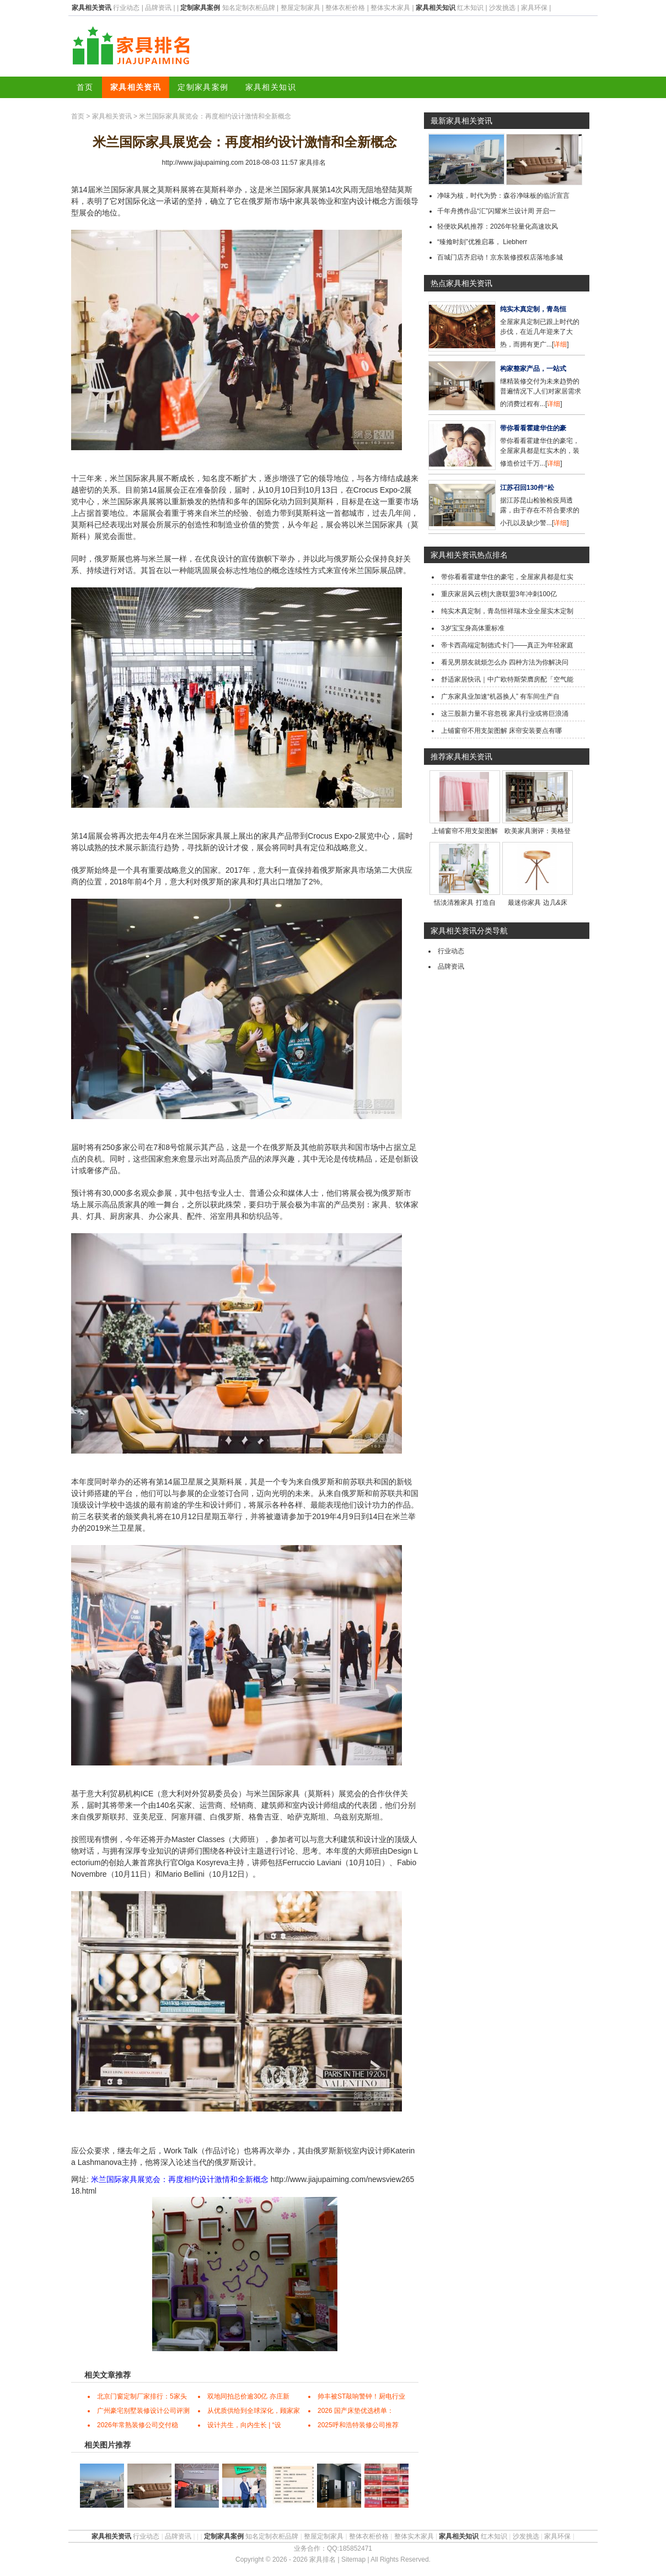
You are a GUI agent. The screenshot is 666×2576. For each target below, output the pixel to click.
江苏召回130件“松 (527, 488)
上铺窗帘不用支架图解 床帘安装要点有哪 (501, 731)
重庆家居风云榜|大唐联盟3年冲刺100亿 (499, 594)
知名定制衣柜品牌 (248, 8)
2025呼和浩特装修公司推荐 (358, 2425)
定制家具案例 (203, 87)
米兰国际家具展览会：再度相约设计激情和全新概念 (179, 2179)
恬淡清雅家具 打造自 (464, 902)
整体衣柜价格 (345, 8)
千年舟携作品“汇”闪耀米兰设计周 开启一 (496, 211)
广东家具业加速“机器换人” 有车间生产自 (500, 696)
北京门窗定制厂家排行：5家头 (142, 2396)
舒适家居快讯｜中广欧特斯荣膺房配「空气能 (507, 679)
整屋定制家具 (300, 8)
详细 (560, 344)
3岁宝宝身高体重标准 (472, 628)
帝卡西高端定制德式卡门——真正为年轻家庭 (507, 645)
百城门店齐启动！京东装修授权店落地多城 (500, 257)
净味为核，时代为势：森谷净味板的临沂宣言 (503, 195)
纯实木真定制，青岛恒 (533, 309)
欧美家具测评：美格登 (537, 831)
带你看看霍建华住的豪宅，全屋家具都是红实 (507, 577)
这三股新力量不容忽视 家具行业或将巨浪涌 (504, 713)
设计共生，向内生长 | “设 (244, 2425)
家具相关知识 (270, 87)
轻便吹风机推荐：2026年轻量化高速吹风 (497, 226)
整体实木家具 (390, 8)
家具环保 (534, 8)
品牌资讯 (158, 8)
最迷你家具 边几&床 (537, 902)
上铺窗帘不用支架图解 (465, 831)
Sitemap (353, 2559)
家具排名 (312, 162)
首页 (85, 87)
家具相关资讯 (135, 87)
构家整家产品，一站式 (533, 368)
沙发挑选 (502, 8)
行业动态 (126, 8)
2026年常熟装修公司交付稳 (137, 2425)
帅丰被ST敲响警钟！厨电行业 (361, 2396)
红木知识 (470, 8)
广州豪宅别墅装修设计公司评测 (143, 2411)
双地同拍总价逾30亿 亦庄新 (248, 2396)
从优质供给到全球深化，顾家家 (253, 2411)
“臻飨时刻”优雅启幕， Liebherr (482, 242)
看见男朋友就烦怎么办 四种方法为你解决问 (504, 662)
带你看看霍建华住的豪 (533, 428)
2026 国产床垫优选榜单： (356, 2411)
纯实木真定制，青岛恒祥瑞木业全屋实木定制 (507, 611)
